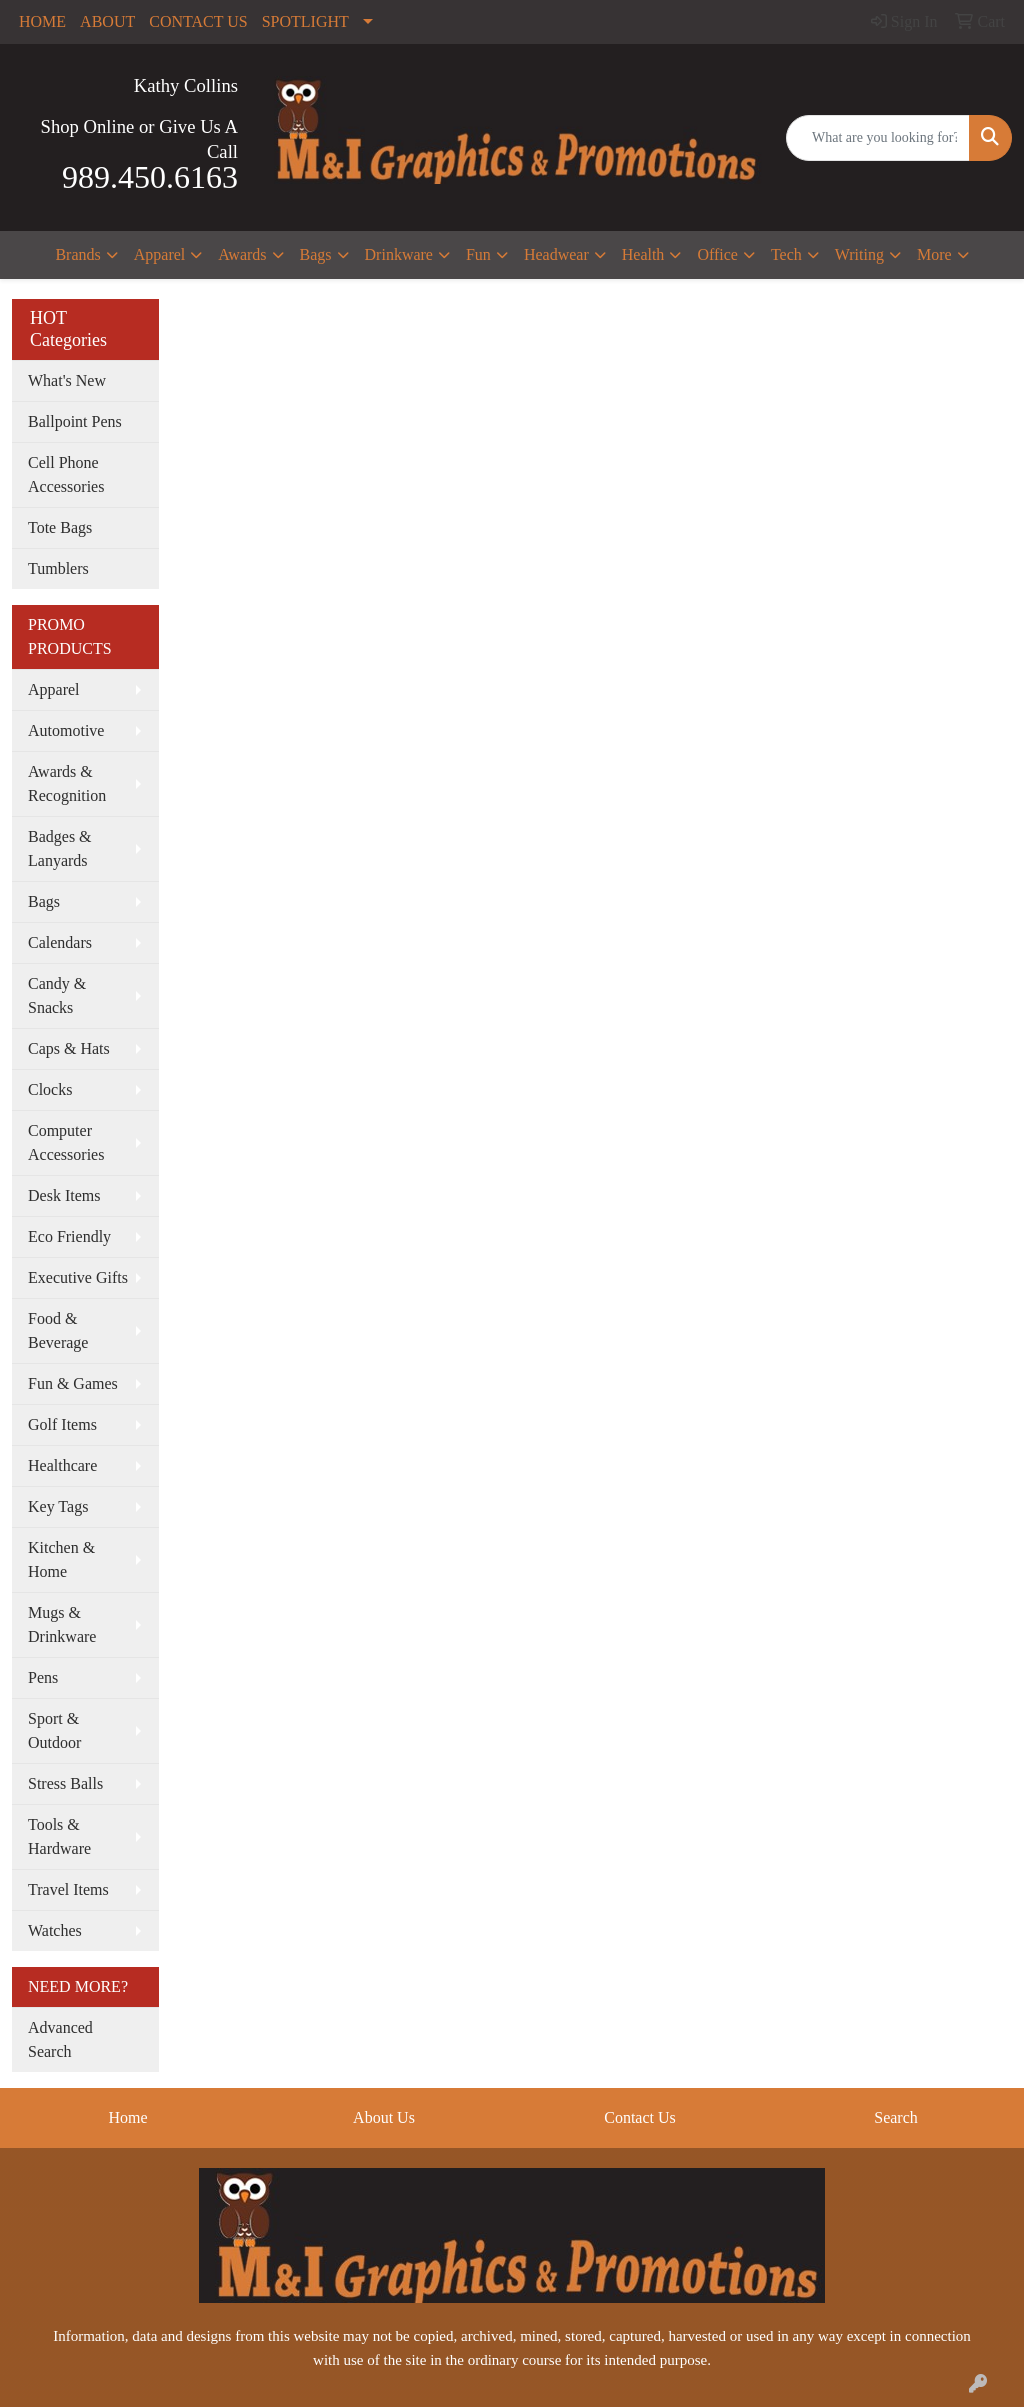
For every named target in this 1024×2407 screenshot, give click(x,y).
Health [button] (643, 254)
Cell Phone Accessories (66, 474)
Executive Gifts (78, 1277)
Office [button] (717, 254)
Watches (55, 1930)
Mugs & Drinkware (62, 1624)
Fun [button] (478, 254)
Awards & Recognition (67, 783)
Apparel (54, 689)
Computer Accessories (66, 1142)
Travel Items (68, 1889)
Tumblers (58, 568)
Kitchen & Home (61, 1559)
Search (896, 2117)
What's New (67, 380)
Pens (43, 1677)
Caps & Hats (69, 1048)
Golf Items (62, 1424)
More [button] (934, 254)
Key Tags (58, 1506)
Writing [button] (859, 254)
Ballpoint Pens (75, 421)
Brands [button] (77, 254)
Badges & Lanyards (60, 848)
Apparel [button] (160, 254)
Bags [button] (316, 254)
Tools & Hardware (59, 1836)
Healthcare (62, 1465)
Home (127, 2117)
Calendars (60, 942)
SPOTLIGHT (305, 21)
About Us (384, 2117)
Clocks (50, 1089)
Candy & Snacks (57, 995)
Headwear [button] (556, 254)
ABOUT (107, 21)
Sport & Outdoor (54, 1730)
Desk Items (64, 1195)
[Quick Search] (878, 138)
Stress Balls (65, 1783)
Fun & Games (73, 1383)
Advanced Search (60, 2039)
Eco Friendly (69, 1236)
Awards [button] (242, 254)
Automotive (66, 730)
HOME (42, 21)
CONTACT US (198, 21)
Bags (44, 901)
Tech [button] (786, 254)
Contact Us (640, 2117)
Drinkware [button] (399, 254)
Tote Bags (60, 527)
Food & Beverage (58, 1330)
